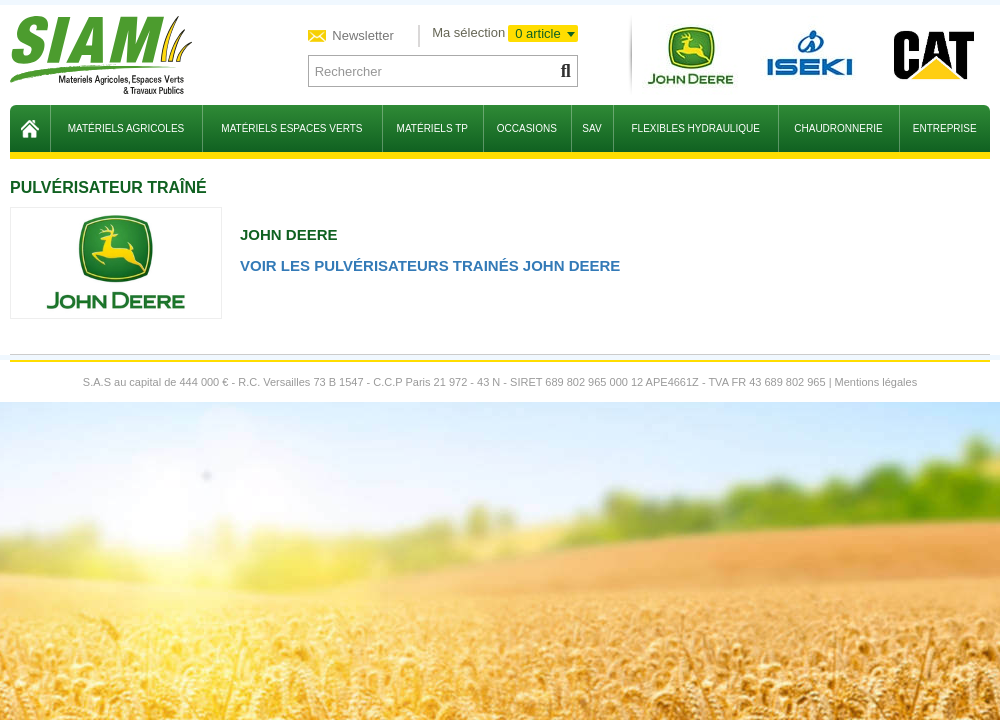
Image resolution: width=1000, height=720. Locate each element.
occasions (527, 128)
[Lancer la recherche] (564, 71)
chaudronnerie (838, 128)
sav (591, 128)
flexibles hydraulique (695, 128)
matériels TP (432, 128)
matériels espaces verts (291, 128)
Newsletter (361, 35)
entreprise (945, 128)
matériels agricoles (126, 128)
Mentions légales (876, 382)
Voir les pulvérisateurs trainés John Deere (430, 265)
